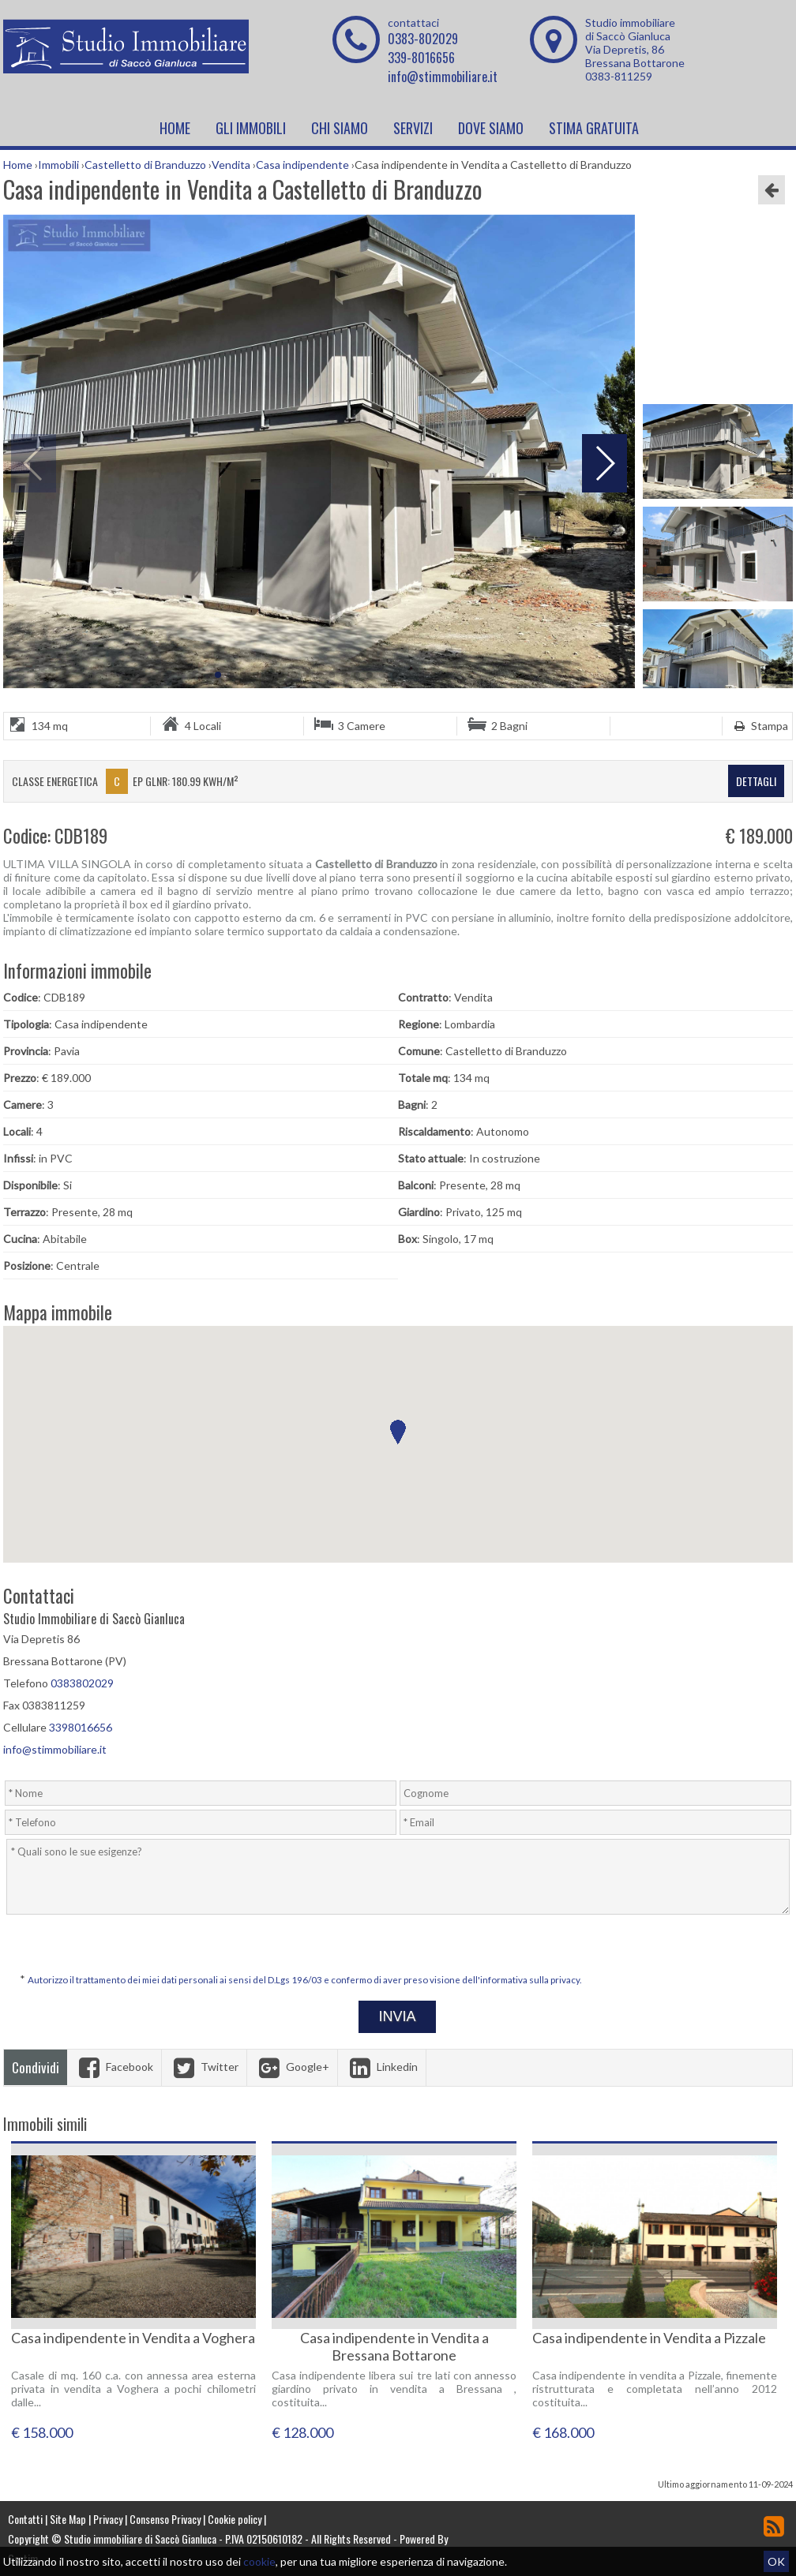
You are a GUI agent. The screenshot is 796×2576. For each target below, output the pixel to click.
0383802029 (82, 1683)
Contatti (25, 2518)
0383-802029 (423, 38)
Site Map (68, 2518)
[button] (398, 1432)
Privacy (107, 2518)
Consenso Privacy (165, 2518)
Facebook (114, 2066)
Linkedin (382, 2066)
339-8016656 (421, 57)
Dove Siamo (491, 128)
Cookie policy (234, 2518)
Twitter (204, 2066)
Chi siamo (339, 128)
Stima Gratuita (594, 128)
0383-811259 (618, 76)
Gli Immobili (251, 128)
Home (175, 128)
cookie (259, 2561)
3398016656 (80, 1727)
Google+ (292, 2066)
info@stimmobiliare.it (443, 76)
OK (776, 2561)
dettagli (756, 781)
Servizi (413, 128)
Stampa (759, 725)
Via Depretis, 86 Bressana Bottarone (635, 56)
